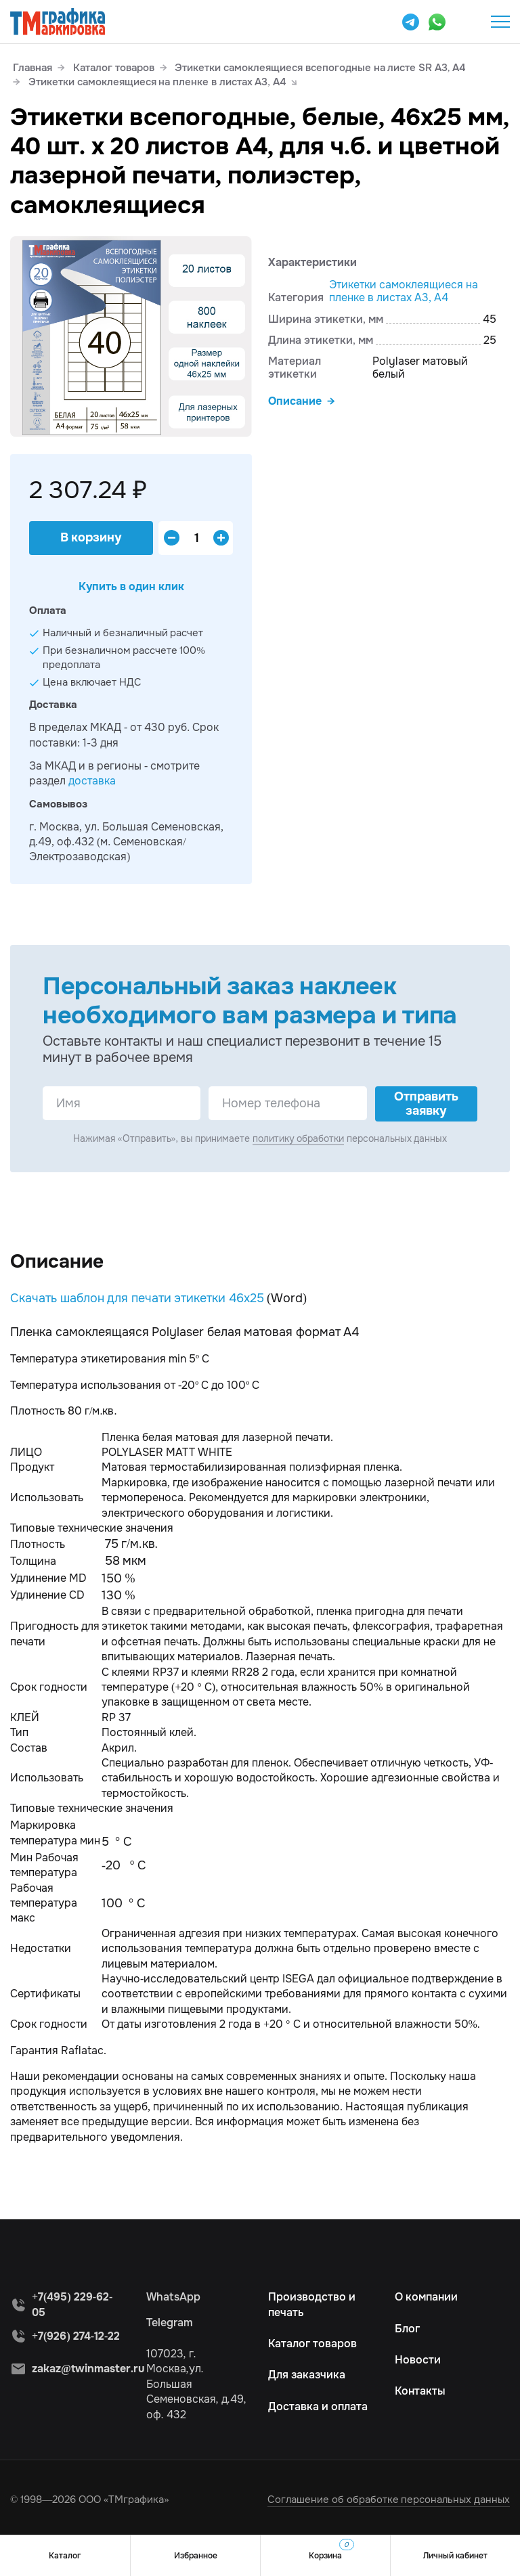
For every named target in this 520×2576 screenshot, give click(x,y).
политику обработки (299, 1138)
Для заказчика (306, 2375)
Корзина (331, 2550)
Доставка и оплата (318, 2406)
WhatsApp (173, 2297)
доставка (92, 781)
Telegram (169, 2322)
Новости (418, 2360)
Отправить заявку (426, 1103)
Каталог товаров (312, 2343)
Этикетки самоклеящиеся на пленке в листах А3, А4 (403, 291)
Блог (407, 2329)
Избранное (195, 2555)
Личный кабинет (455, 2555)
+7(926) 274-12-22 (76, 2336)
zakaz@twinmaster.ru (88, 2368)
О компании (426, 2297)
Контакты (420, 2391)
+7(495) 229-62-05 (466, 21)
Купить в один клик (131, 586)
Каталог (65, 2555)
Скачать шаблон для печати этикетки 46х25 (137, 1298)
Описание (295, 401)
